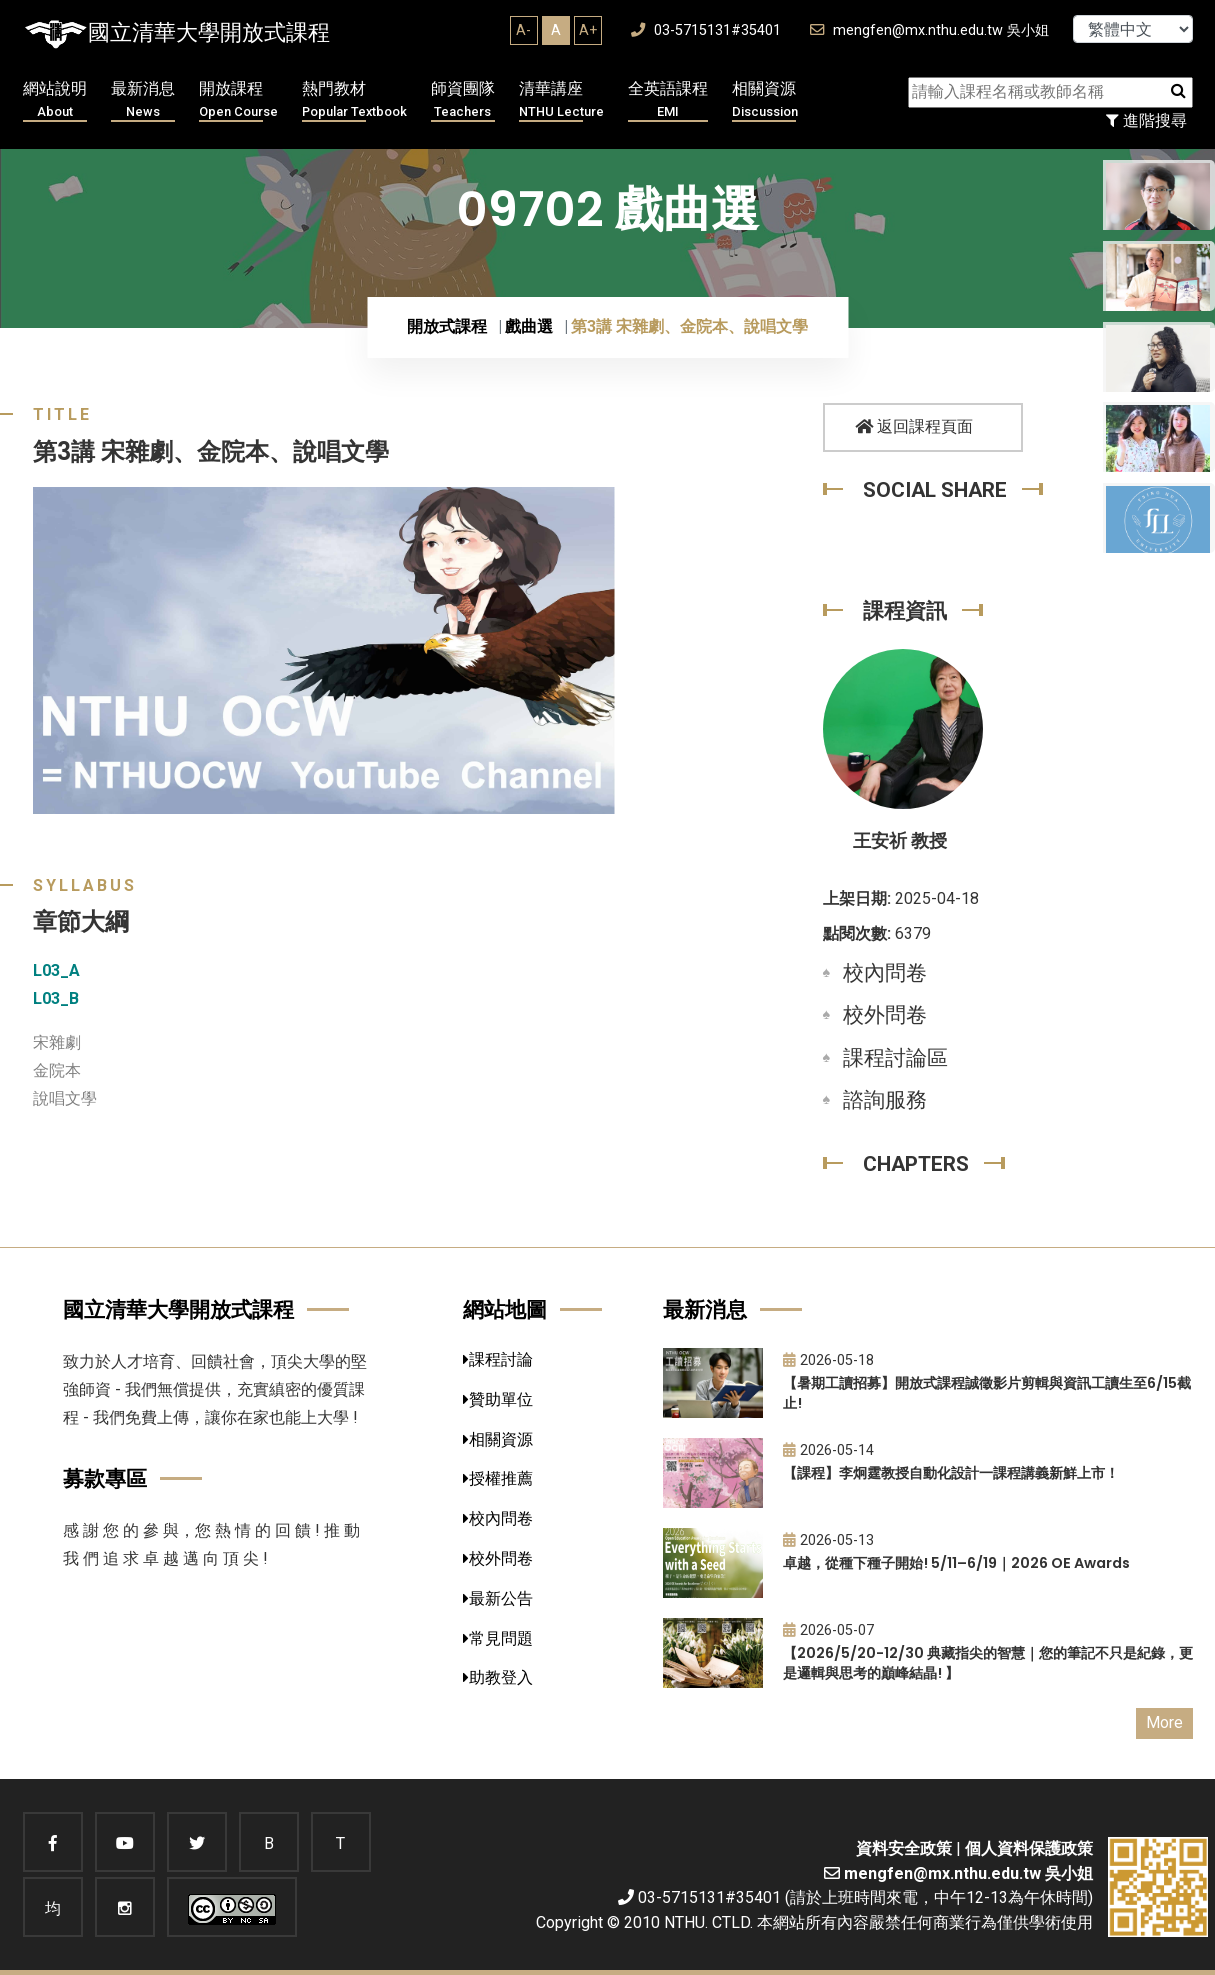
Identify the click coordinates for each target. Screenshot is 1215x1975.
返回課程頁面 (914, 426)
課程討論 (498, 1359)
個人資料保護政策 (1029, 1848)
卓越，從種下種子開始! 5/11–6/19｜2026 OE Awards (956, 1563)
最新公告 (498, 1598)
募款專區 (105, 1478)
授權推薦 (498, 1478)
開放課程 (238, 100)
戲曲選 (529, 326)
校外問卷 (885, 1015)
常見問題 (498, 1638)
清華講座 (561, 100)
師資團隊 (463, 100)
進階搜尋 (1146, 120)
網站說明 (55, 100)
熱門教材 (354, 100)
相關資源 (765, 100)
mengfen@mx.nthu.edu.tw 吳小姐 (929, 30)
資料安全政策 (904, 1848)
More (1164, 1722)
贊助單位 (498, 1399)
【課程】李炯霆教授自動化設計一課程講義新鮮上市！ (951, 1473)
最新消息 (143, 100)
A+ (588, 30)
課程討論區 (895, 1058)
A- (523, 30)
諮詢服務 (885, 1100)
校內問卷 (885, 973)
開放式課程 (447, 326)
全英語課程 (668, 100)
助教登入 (498, 1677)
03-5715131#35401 (706, 30)
